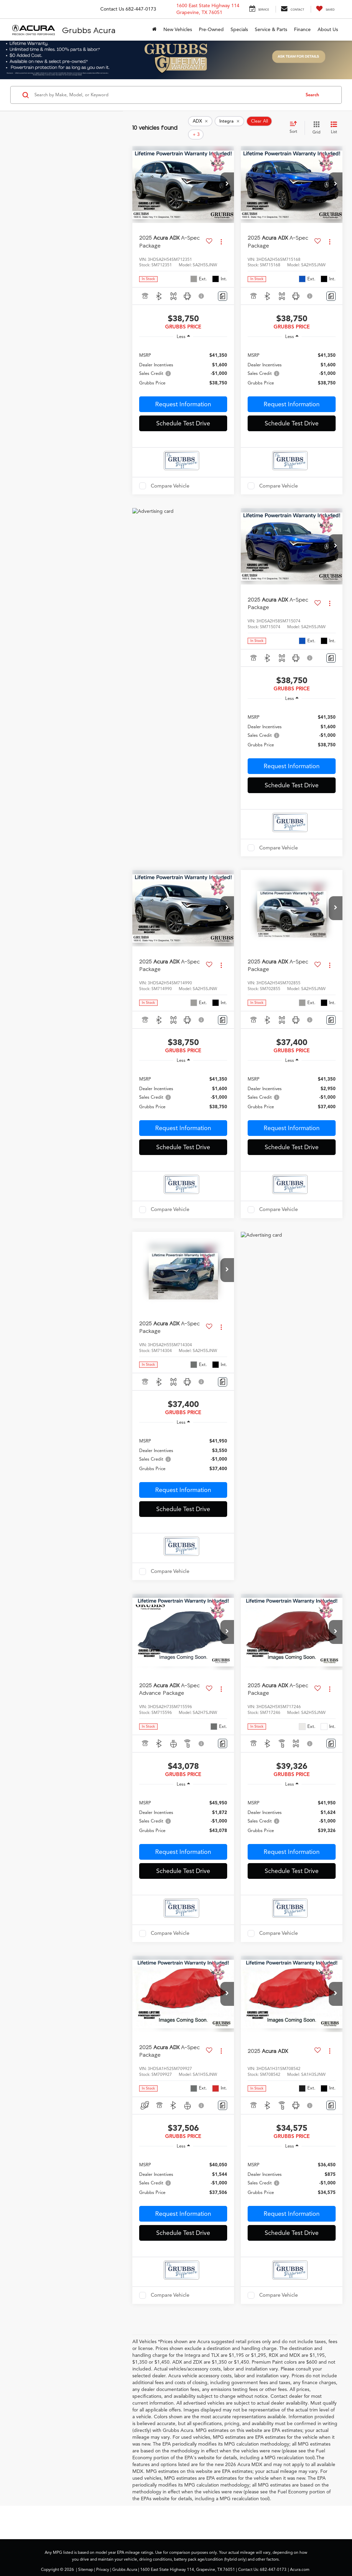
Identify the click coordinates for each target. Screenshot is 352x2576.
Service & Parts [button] (271, 29)
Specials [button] (239, 29)
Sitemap (85, 2559)
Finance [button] (302, 29)
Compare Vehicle (170, 476)
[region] (183, 359)
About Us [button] (328, 29)
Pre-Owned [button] (211, 29)
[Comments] (222, 286)
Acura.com (299, 2559)
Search (312, 95)
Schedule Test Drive (183, 413)
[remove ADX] (200, 123)
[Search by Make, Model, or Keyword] (166, 95)
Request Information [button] (183, 394)
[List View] (333, 123)
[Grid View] (315, 123)
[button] (227, 174)
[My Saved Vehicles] (325, 9)
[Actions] (221, 231)
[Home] (154, 30)
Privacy (102, 2559)
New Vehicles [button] (177, 29)
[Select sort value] (295, 122)
